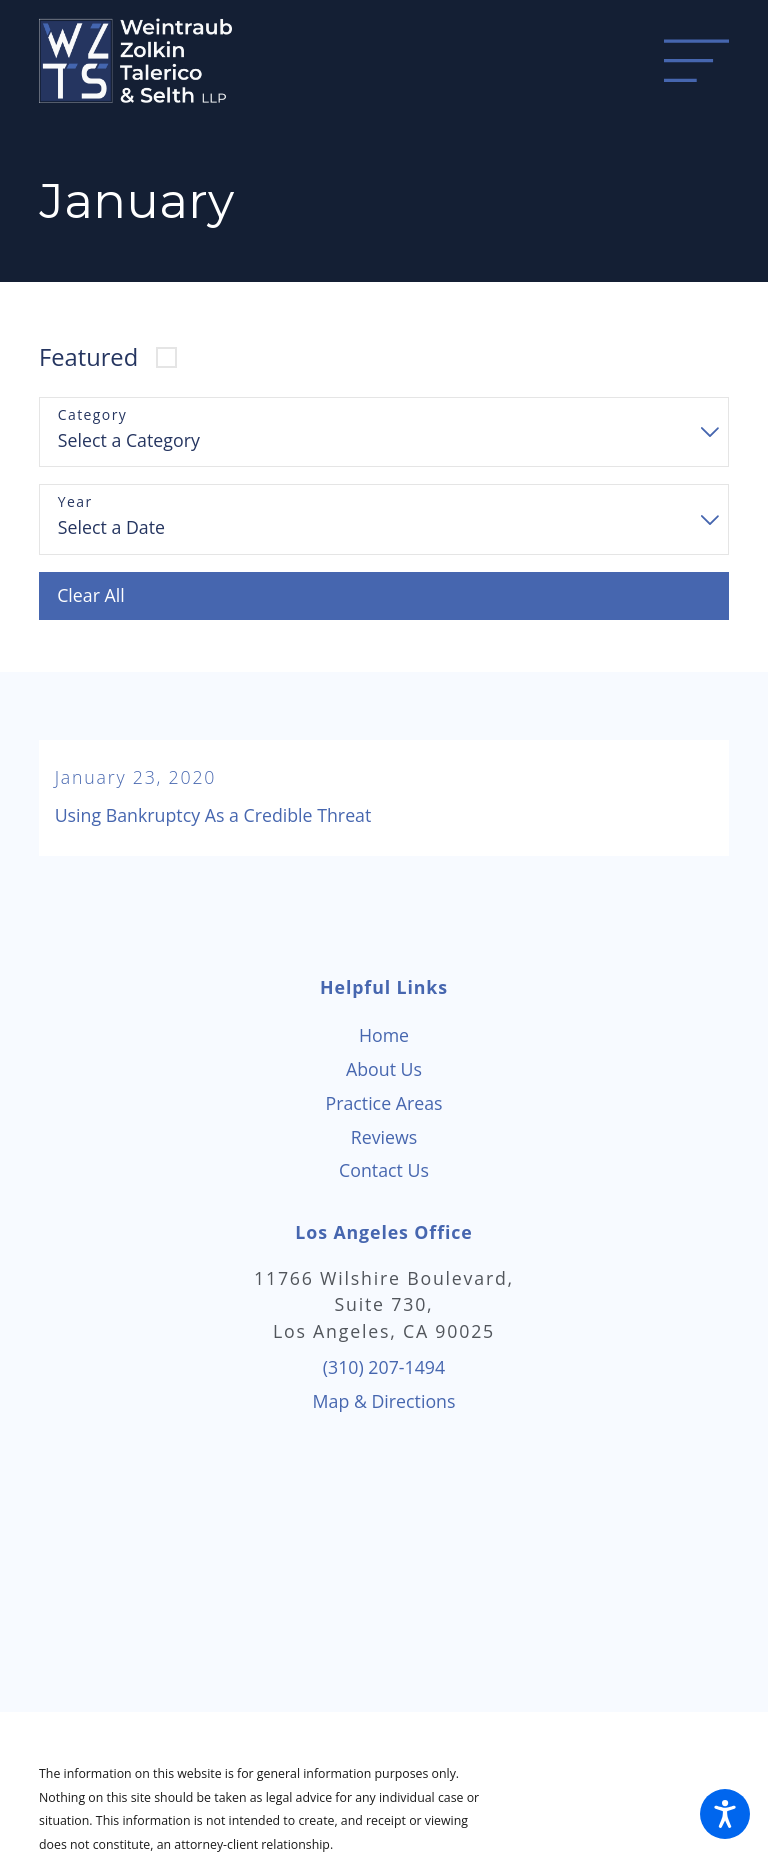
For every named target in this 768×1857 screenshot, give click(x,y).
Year (75, 502)
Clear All (91, 595)
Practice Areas (383, 1103)
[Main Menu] (696, 60)
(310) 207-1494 (384, 1367)
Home (384, 1035)
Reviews (384, 1137)
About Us (384, 1069)
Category (92, 415)
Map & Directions (384, 1401)
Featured (88, 357)
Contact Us (384, 1170)
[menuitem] (384, 1036)
